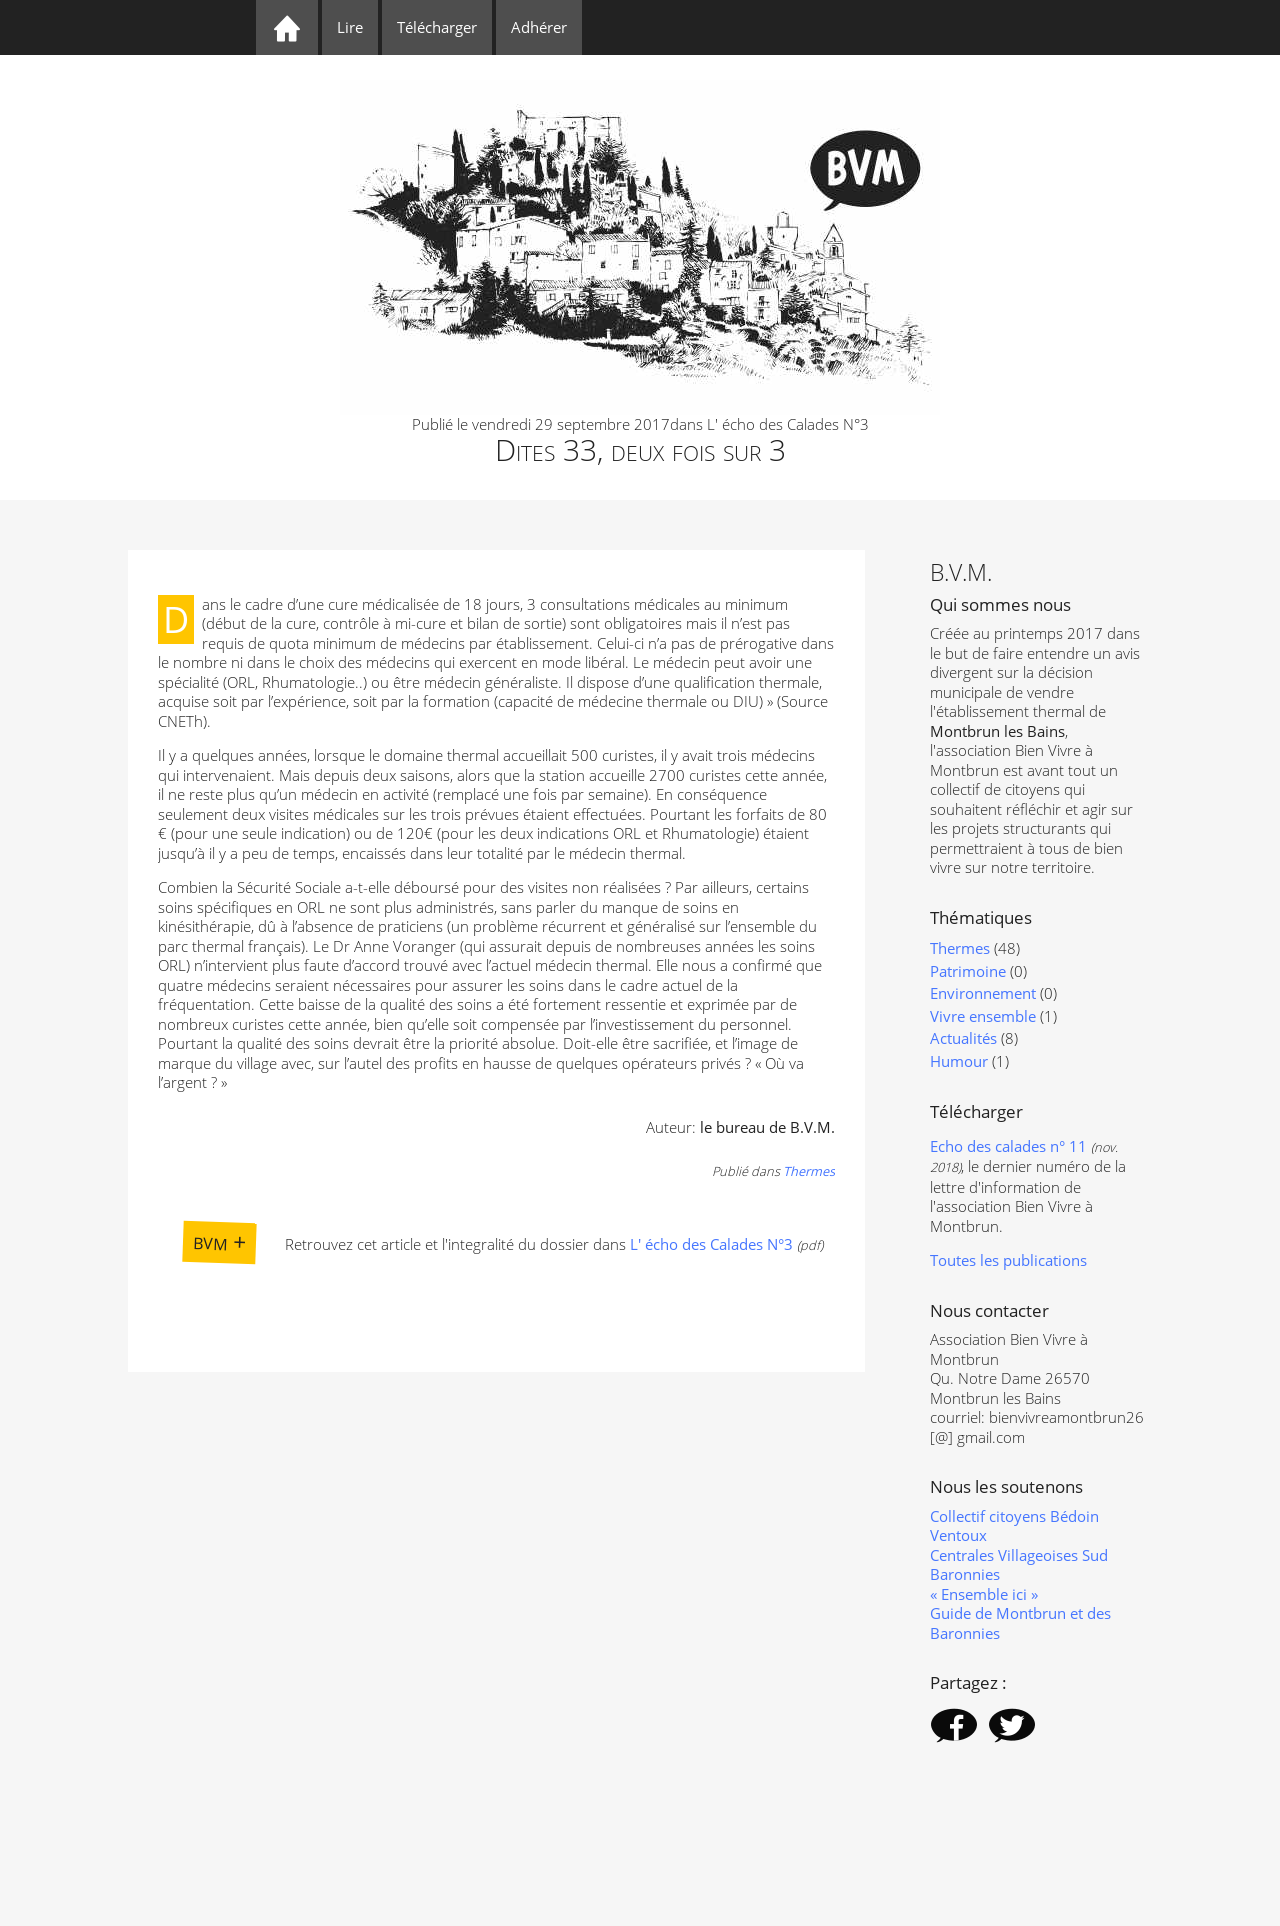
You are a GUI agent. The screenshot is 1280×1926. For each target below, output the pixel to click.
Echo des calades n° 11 (1008, 1146)
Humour (959, 1061)
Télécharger (437, 27)
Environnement (983, 993)
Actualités (963, 1038)
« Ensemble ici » (984, 1594)
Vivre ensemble (983, 1016)
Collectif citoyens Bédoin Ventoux (1014, 1526)
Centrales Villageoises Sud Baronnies (1019, 1565)
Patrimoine (968, 971)
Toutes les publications (1008, 1260)
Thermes (809, 1171)
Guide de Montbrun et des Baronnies (1020, 1623)
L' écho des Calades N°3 (711, 1244)
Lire (350, 27)
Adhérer (539, 27)
